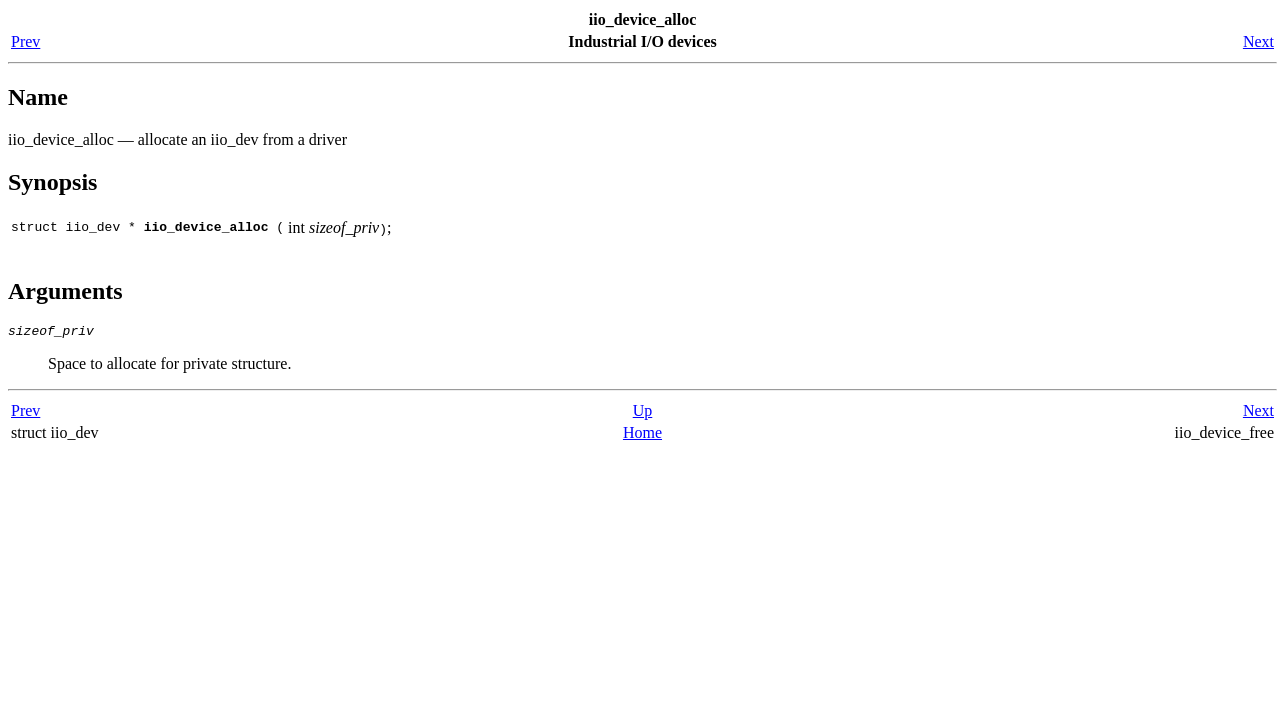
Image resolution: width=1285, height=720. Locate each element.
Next (1258, 41)
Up (643, 413)
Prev (25, 41)
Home (642, 435)
